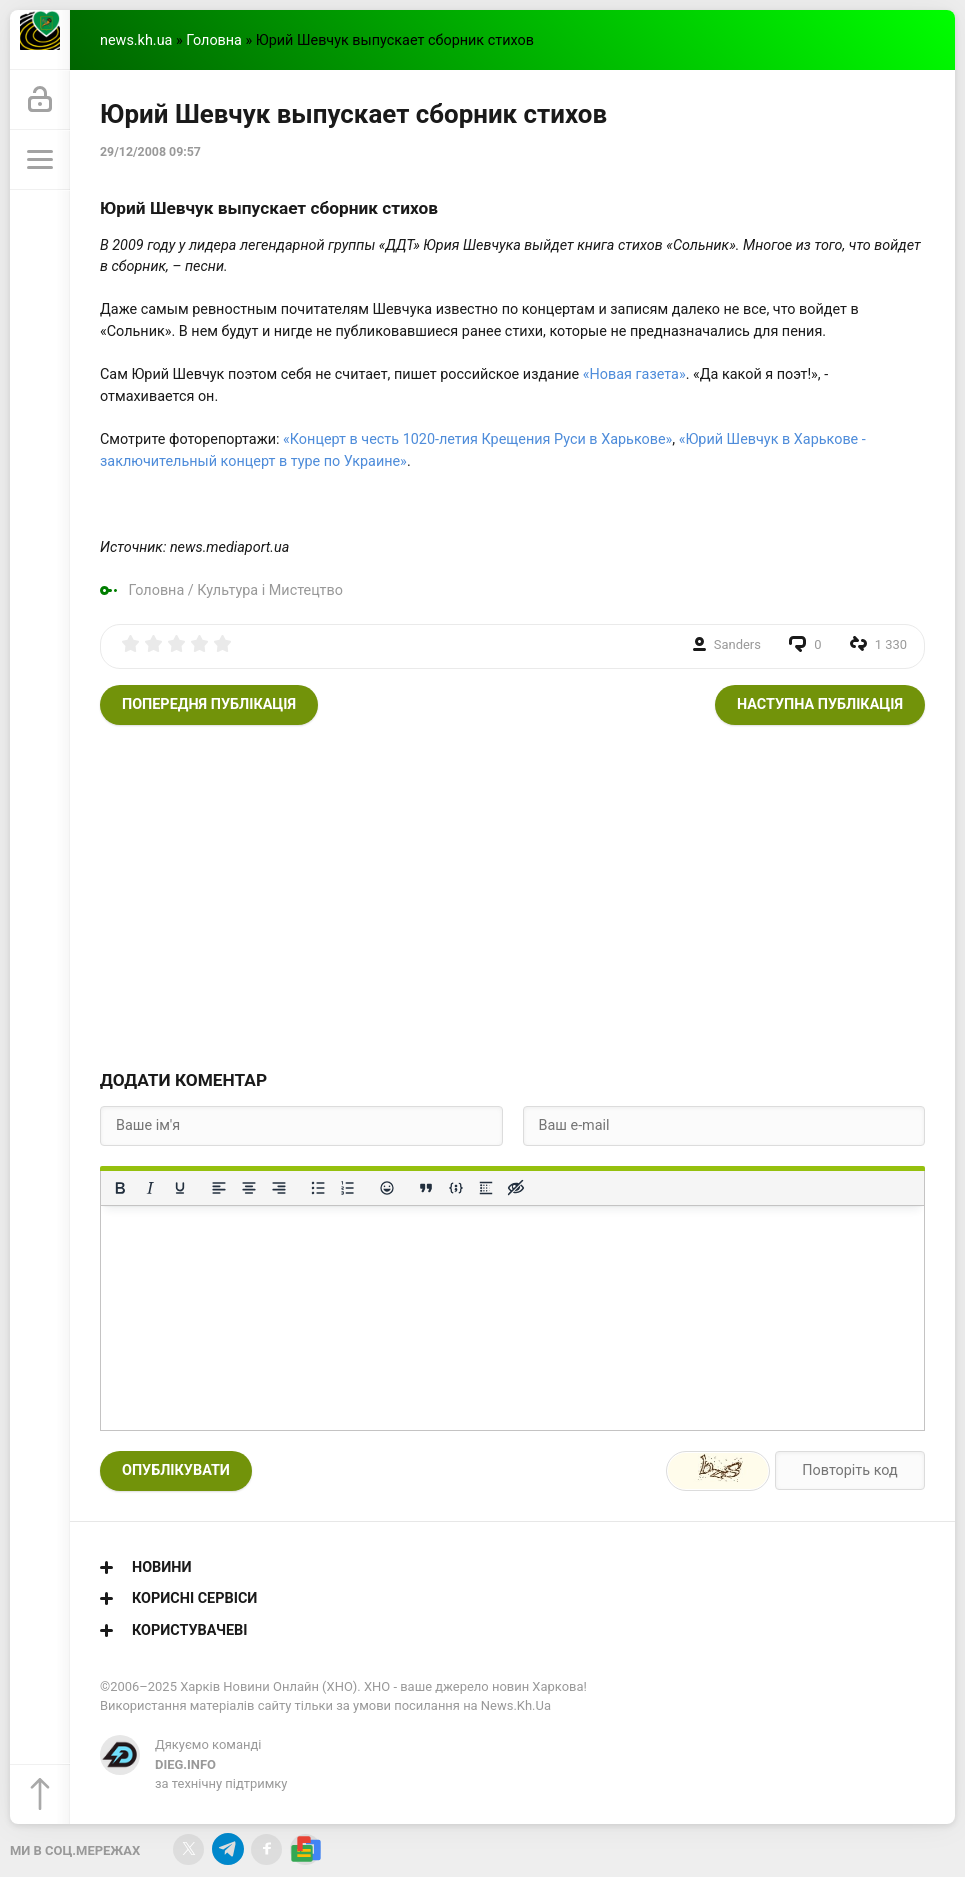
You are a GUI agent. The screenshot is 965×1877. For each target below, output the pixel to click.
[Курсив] (150, 1188)
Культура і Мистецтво (270, 590)
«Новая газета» (634, 374)
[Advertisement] (512, 895)
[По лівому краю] (219, 1188)
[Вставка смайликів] (387, 1188)
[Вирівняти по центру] (249, 1188)
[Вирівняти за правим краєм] (279, 1188)
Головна (214, 40)
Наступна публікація (820, 704)
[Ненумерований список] (318, 1188)
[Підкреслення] (180, 1188)
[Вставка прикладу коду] (456, 1188)
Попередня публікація (209, 704)
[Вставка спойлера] (486, 1188)
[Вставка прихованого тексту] (516, 1188)
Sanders (737, 644)
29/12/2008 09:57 (150, 152)
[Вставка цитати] (426, 1188)
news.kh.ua (136, 40)
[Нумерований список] (348, 1188)
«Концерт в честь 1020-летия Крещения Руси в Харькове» (477, 439)
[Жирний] (120, 1188)
